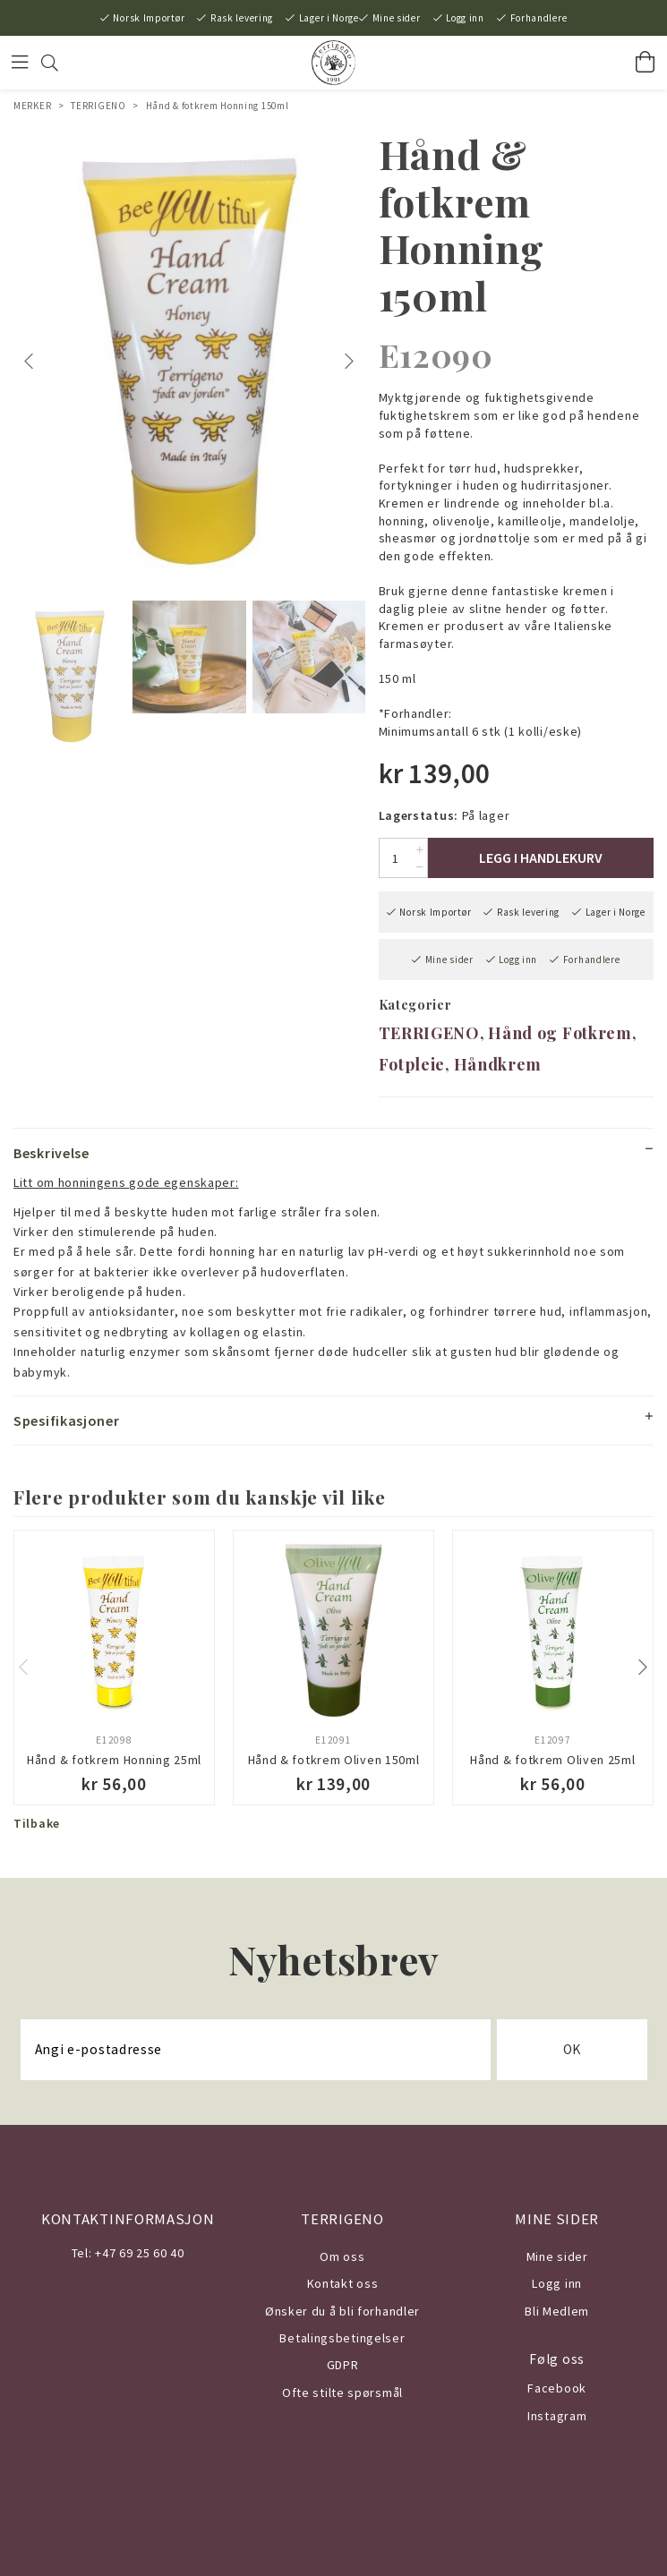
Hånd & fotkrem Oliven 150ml (334, 1760)
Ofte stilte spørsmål (342, 2392)
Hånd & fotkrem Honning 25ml (114, 1760)
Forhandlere (539, 18)
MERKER (32, 105)
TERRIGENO (98, 105)
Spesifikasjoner (66, 1420)
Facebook (556, 2388)
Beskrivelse (51, 1153)
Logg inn (465, 18)
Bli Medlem (557, 2311)
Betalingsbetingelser (342, 2338)
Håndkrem (498, 1064)
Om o (335, 2256)
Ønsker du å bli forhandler (342, 2311)
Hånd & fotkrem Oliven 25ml (552, 1760)
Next (351, 362)
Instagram (556, 2416)
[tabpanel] (189, 361)
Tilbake (36, 1823)
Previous (31, 362)
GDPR (343, 2365)
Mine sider (396, 18)
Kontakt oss (343, 2283)
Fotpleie (412, 1064)
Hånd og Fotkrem (560, 1033)
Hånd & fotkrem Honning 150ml (217, 105)
